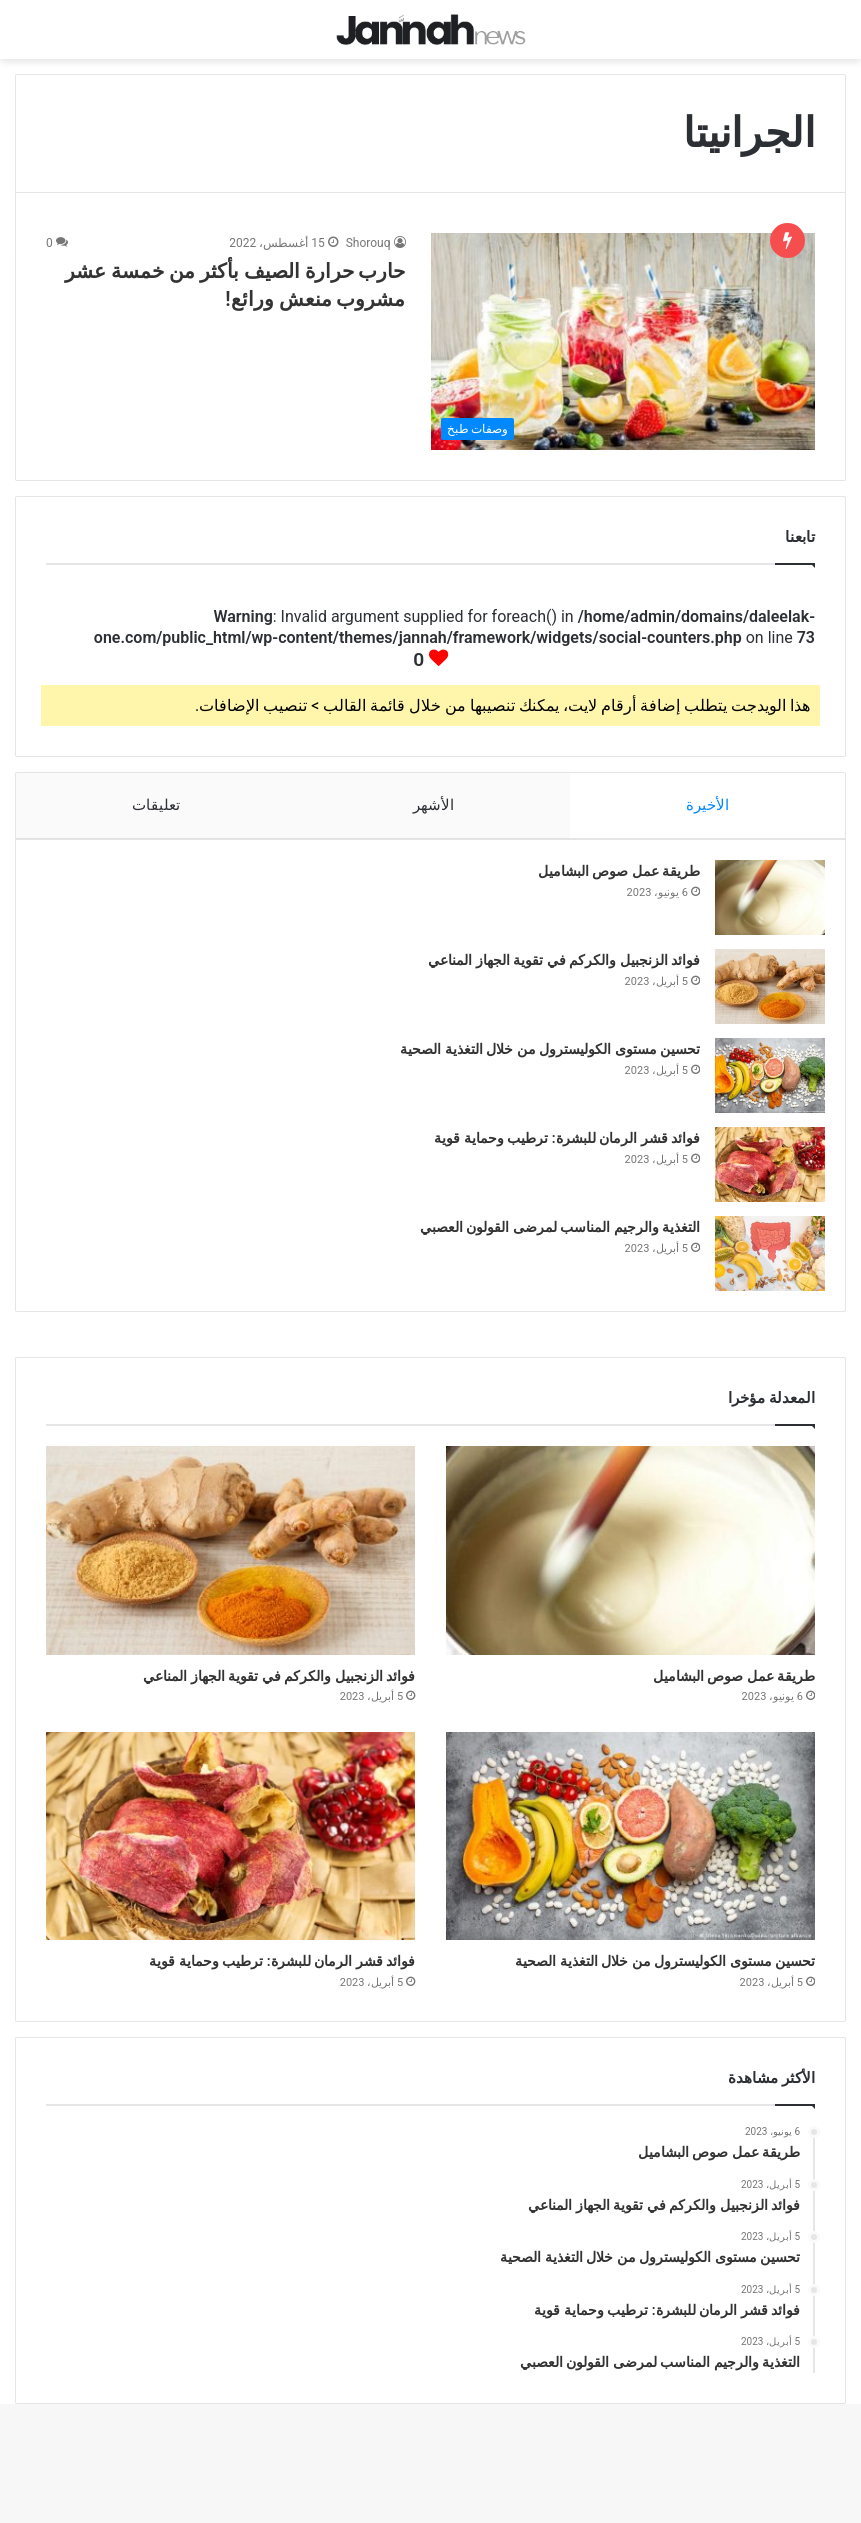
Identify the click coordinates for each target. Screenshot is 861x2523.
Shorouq (368, 243)
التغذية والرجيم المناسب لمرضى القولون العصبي (550, 1237)
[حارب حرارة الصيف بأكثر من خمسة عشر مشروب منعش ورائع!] (623, 341)
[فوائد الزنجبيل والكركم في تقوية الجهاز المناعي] (760, 996)
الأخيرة (707, 805)
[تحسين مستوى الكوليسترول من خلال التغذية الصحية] (760, 1085)
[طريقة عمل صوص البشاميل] (760, 907)
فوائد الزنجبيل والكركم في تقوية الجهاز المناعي (554, 970)
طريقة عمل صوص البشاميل (609, 881)
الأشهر (432, 805)
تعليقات (156, 805)
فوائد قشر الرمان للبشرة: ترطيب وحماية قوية (557, 1148)
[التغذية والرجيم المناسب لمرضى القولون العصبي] (760, 1263)
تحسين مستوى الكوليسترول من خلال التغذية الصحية (540, 1059)
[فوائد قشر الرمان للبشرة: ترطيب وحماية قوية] (760, 1174)
